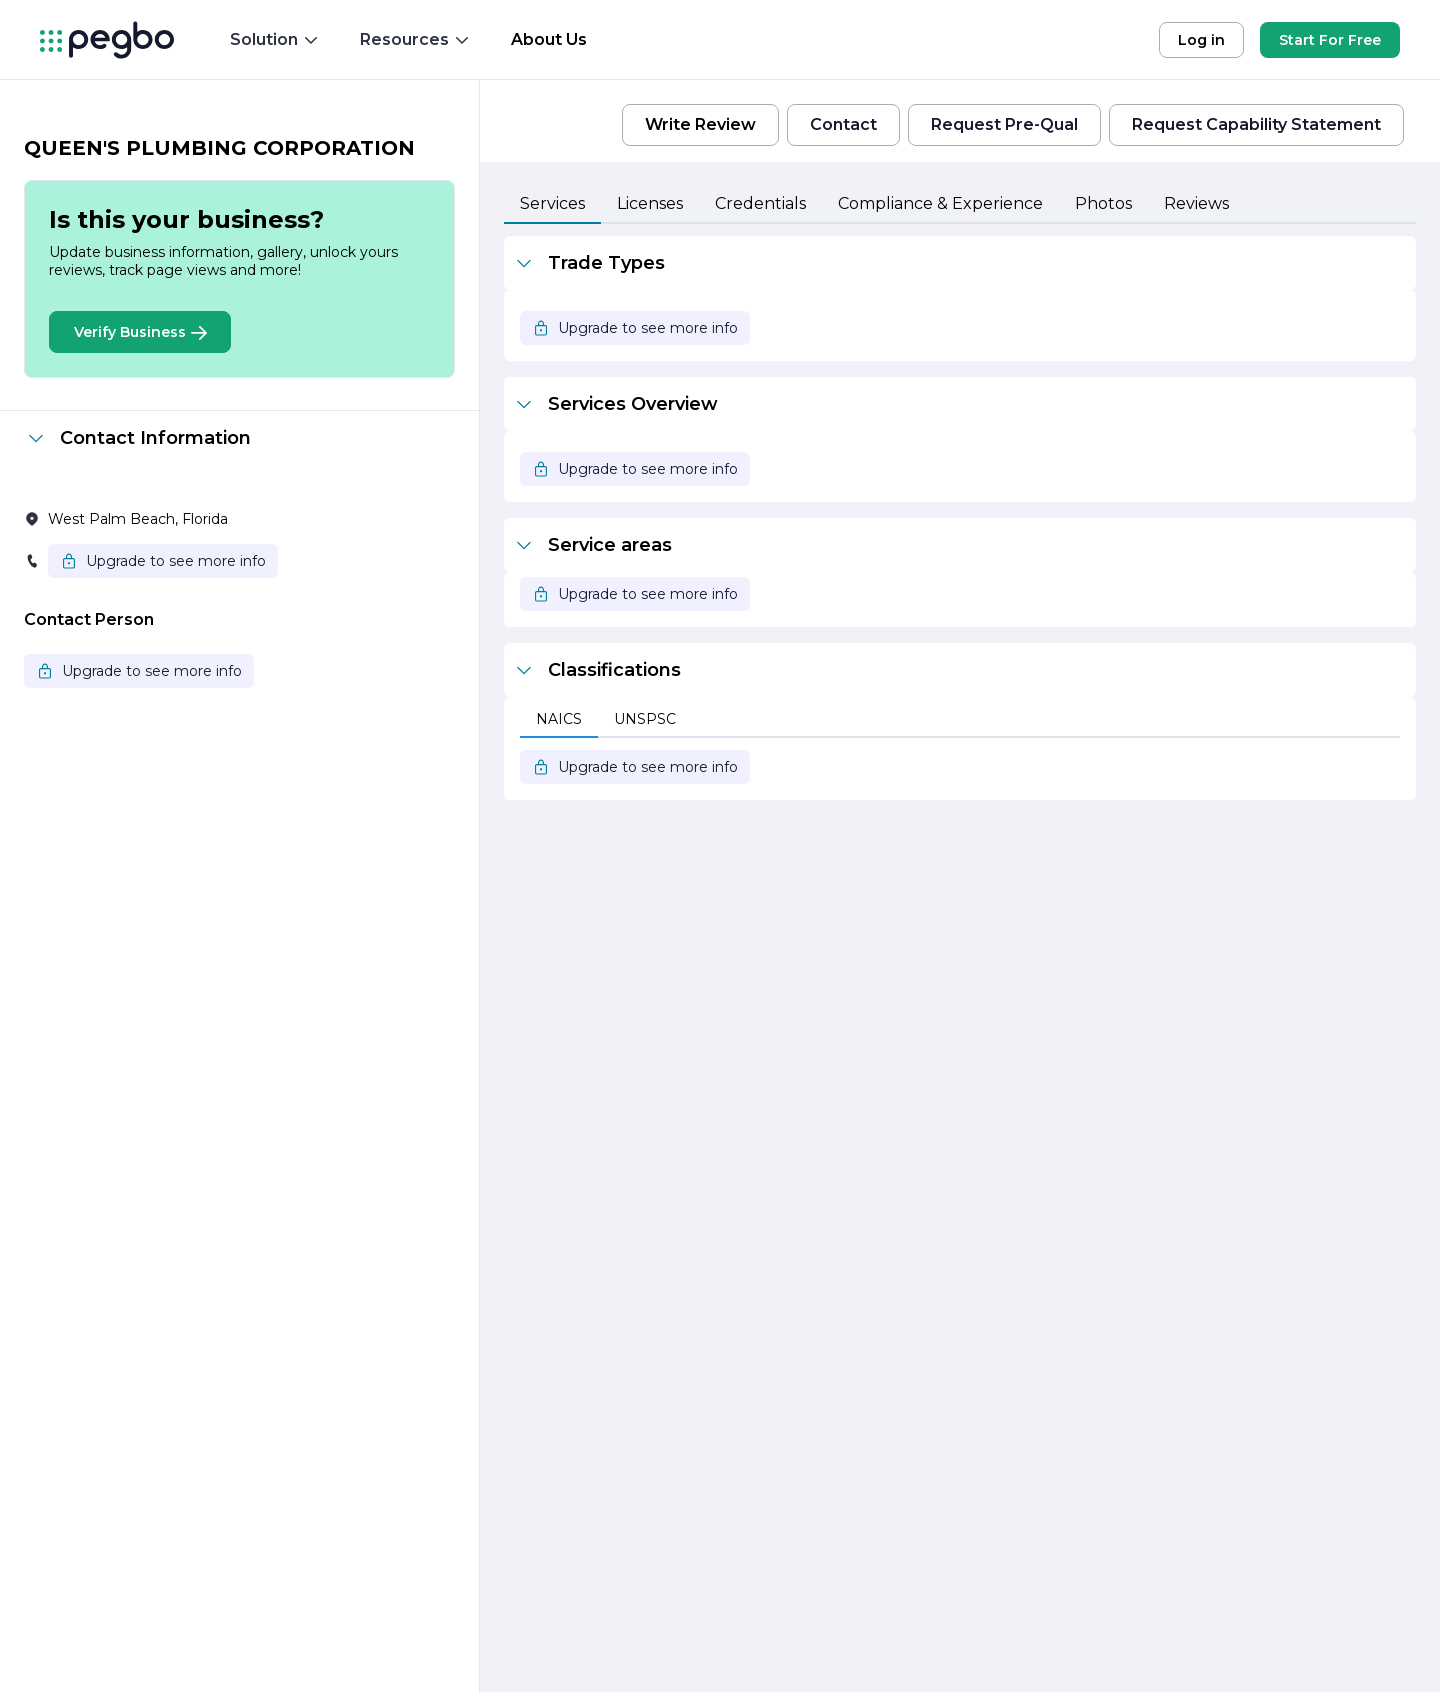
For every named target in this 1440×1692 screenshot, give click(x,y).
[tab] (552, 205)
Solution (275, 39)
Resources (415, 39)
